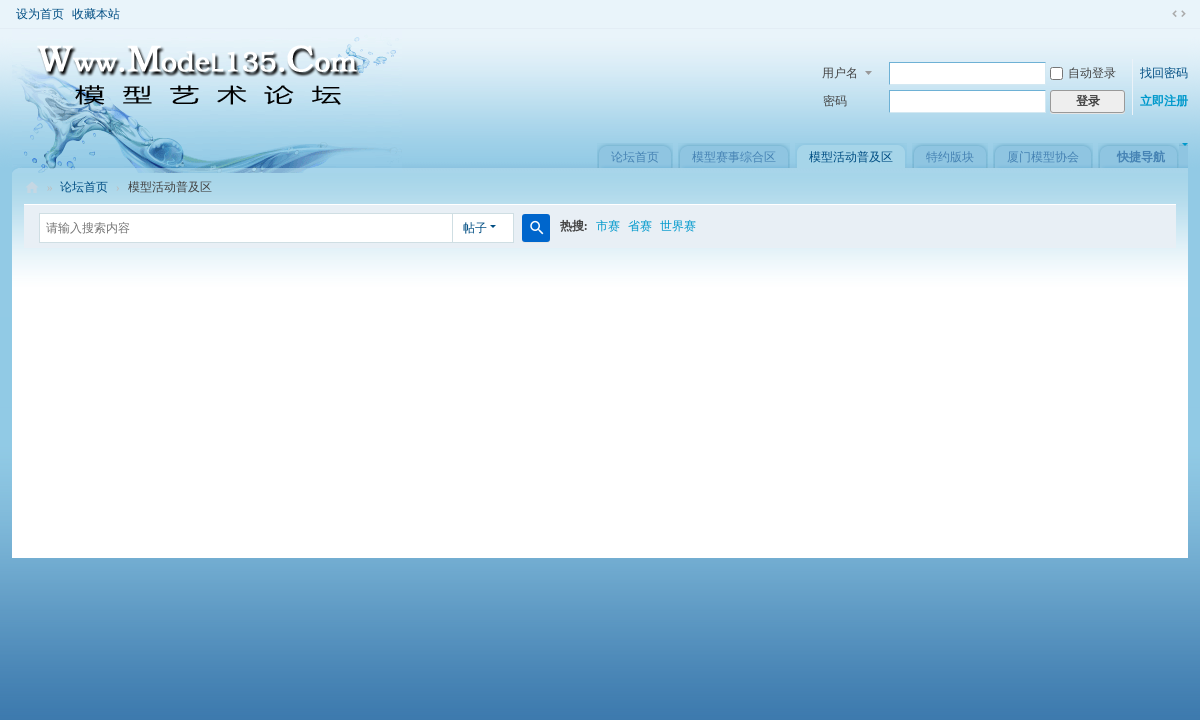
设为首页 (40, 14)
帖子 (475, 228)
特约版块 (950, 157)
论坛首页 (635, 157)
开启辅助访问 (1160, 14)
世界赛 (678, 226)
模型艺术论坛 (32, 187)
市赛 (608, 226)
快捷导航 (1141, 157)
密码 (835, 101)
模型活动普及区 (851, 157)
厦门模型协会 (1043, 157)
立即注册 (1164, 101)
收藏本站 (96, 14)
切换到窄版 (1179, 14)
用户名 (840, 73)
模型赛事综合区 (734, 157)
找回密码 (1164, 73)
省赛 (640, 226)
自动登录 (1083, 73)
